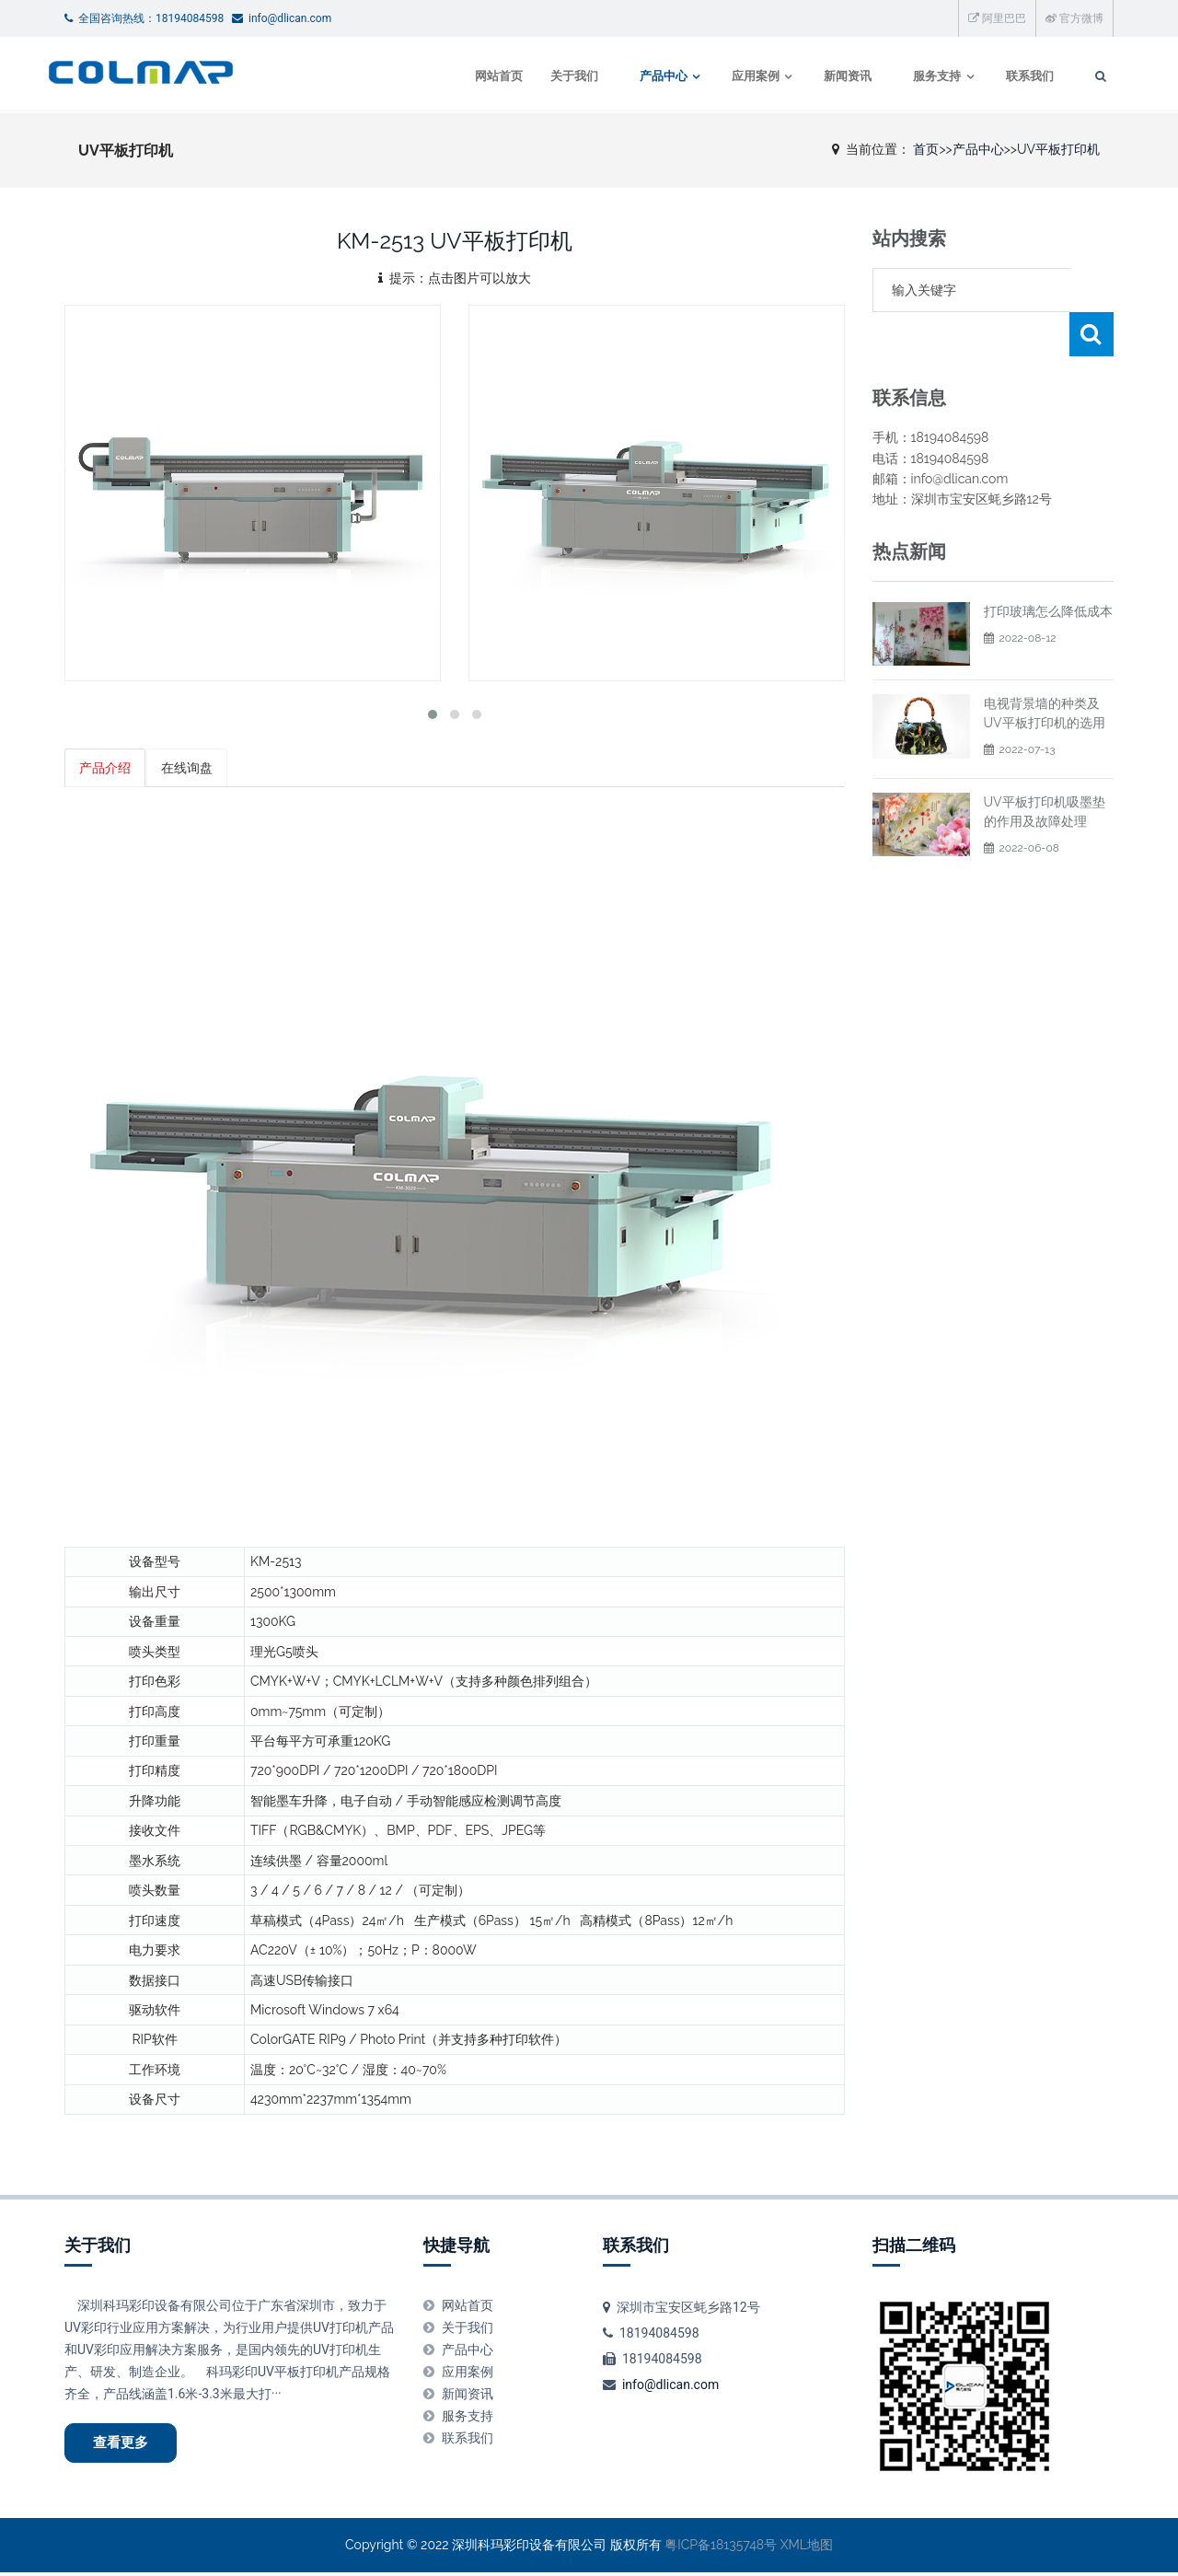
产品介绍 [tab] (105, 767)
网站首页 (478, 76)
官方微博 (1074, 18)
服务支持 (920, 76)
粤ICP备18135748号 (720, 2548)
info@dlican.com (670, 2384)
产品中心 (643, 76)
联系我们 (1014, 76)
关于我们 (554, 76)
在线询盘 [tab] (188, 767)
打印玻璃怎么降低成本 (1048, 567)
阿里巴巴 (997, 18)
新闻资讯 (831, 76)
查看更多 (125, 2444)
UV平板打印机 (1058, 149)
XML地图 (806, 2548)
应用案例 (737, 76)
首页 (926, 149)
